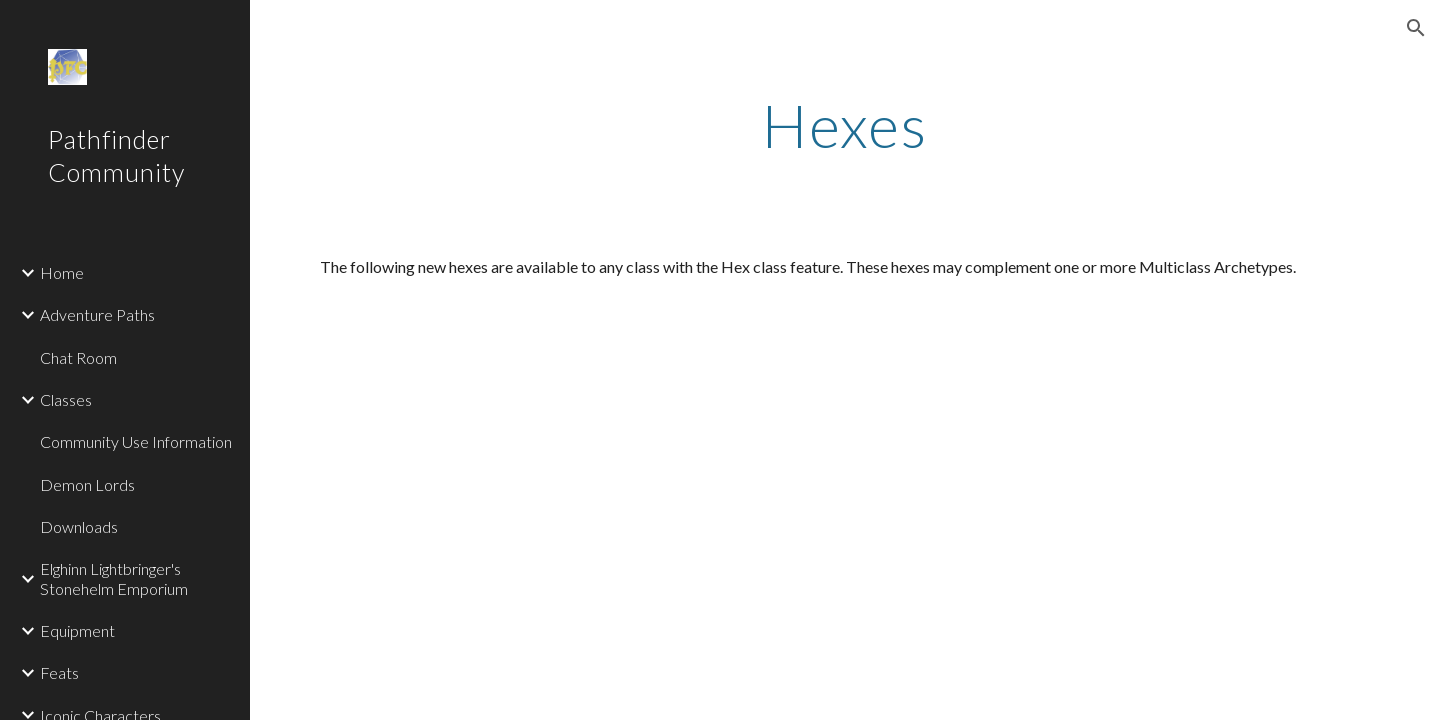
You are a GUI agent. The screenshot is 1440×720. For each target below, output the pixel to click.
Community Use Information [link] (136, 441)
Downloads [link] (79, 526)
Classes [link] (66, 399)
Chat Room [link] (78, 357)
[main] (845, 125)
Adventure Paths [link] (97, 314)
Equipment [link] (77, 630)
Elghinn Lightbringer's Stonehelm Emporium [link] (114, 578)
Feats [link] (59, 672)
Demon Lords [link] (87, 484)
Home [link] (62, 272)
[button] (1416, 28)
